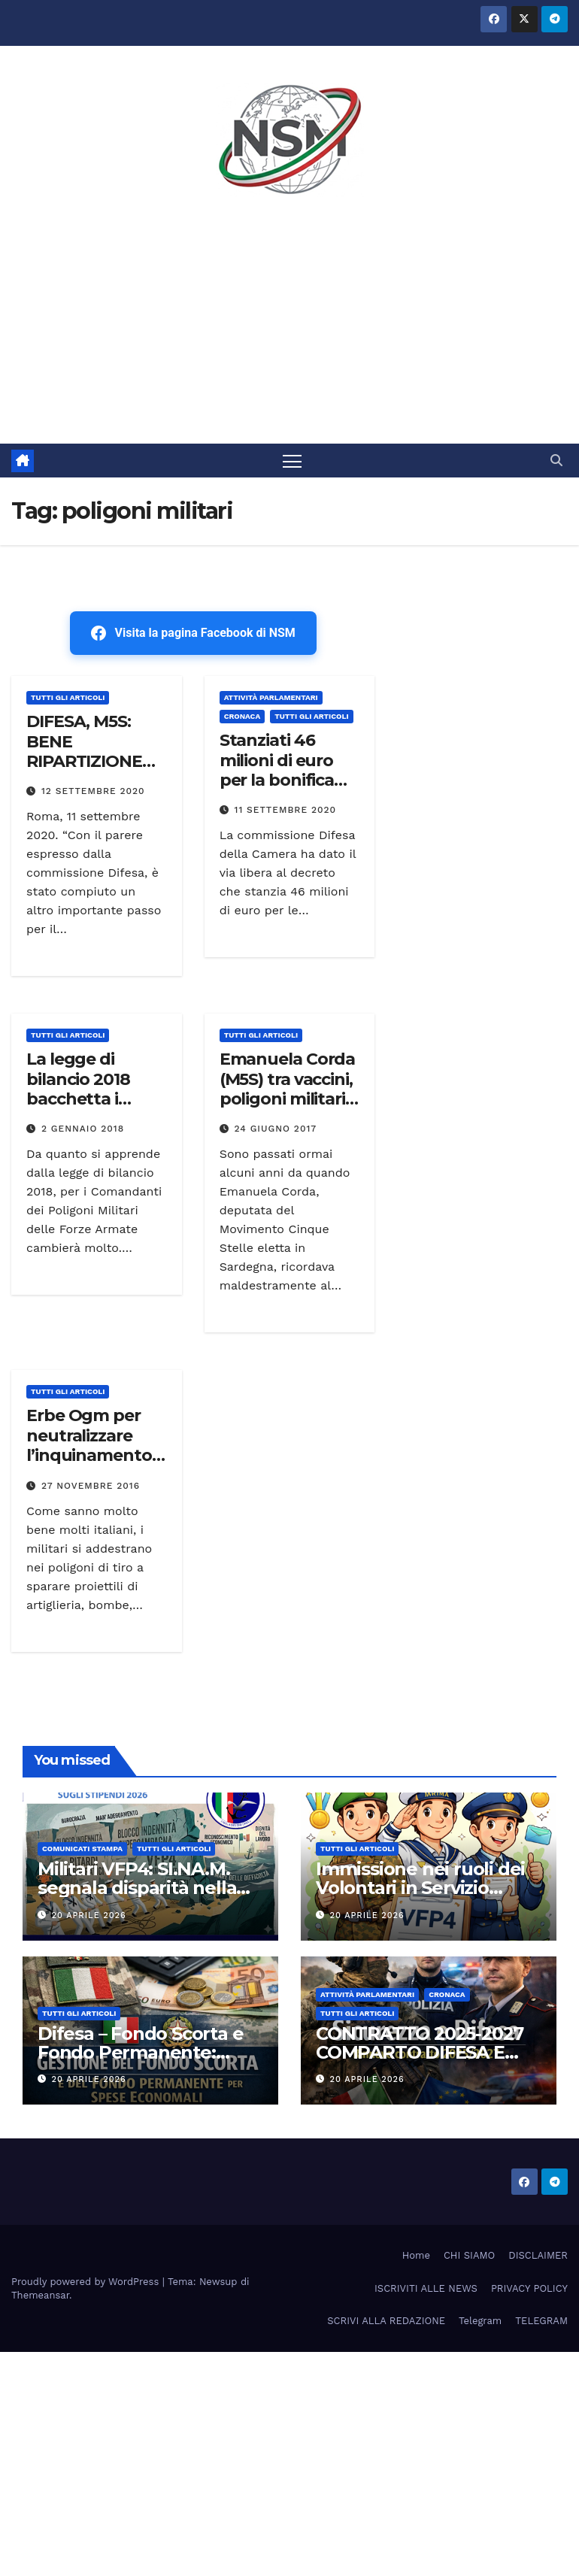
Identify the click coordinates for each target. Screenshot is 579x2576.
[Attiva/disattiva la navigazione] (292, 460)
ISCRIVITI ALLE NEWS (425, 2288)
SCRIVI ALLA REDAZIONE (386, 2320)
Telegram (480, 2320)
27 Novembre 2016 (90, 1485)
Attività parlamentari (271, 697)
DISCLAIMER (538, 2255)
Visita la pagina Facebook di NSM (193, 633)
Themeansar (40, 2295)
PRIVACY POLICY (529, 2288)
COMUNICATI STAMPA (82, 1848)
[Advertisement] (289, 331)
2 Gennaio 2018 (82, 1128)
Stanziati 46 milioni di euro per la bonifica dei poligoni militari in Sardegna (277, 790)
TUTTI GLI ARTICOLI (68, 697)
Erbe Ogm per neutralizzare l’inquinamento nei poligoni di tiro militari (89, 1455)
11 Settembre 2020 (286, 810)
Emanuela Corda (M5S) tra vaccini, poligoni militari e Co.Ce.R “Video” (289, 1089)
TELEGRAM (541, 2320)
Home (416, 2255)
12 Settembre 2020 (93, 791)
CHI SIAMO (469, 2255)
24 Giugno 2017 (276, 1128)
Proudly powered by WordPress (86, 2281)
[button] (556, 460)
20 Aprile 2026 (89, 1915)
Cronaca (242, 716)
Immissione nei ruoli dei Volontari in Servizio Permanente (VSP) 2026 (421, 1887)
